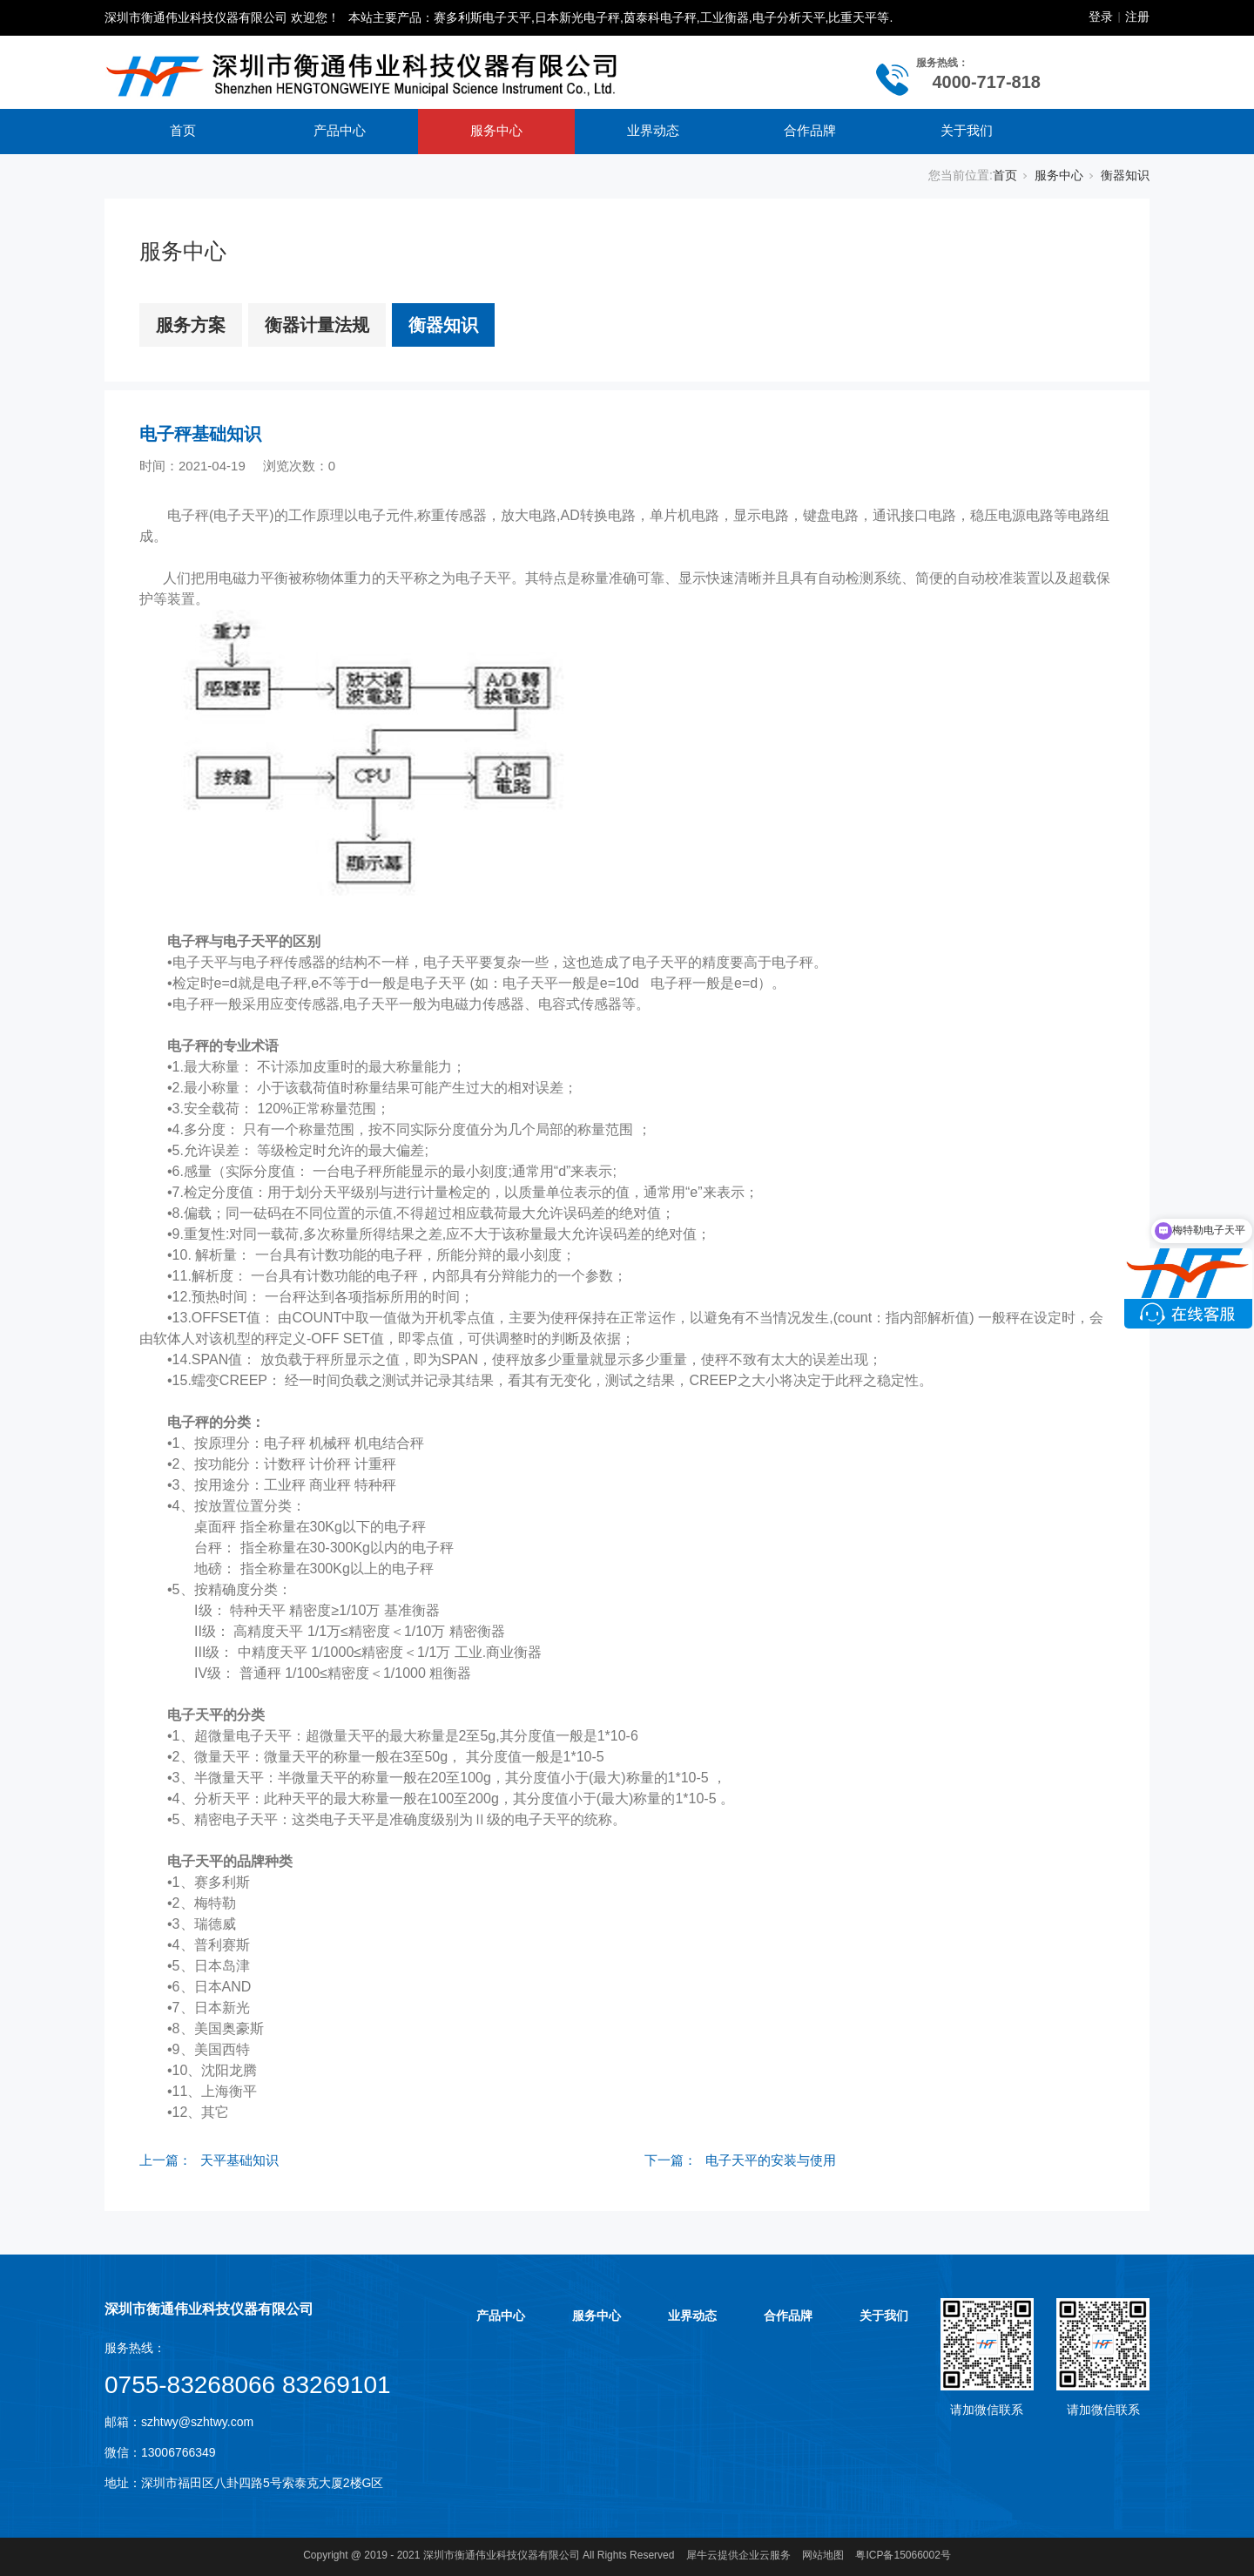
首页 (183, 130)
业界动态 (653, 130)
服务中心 (496, 130)
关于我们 (966, 130)
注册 (1137, 17)
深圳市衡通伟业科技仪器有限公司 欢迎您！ (222, 17)
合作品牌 (810, 130)
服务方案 (191, 325)
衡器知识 (1125, 175)
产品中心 (340, 130)
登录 (1101, 17)
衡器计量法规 (317, 325)
